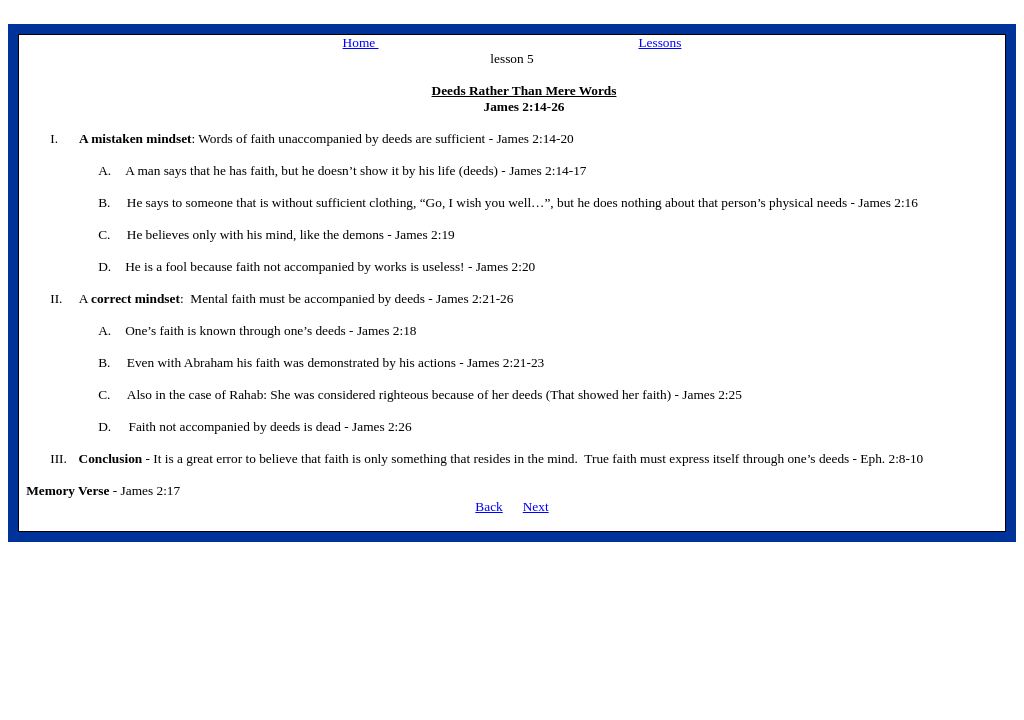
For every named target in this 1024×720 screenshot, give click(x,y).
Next (536, 506)
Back (488, 506)
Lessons (659, 42)
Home (361, 42)
